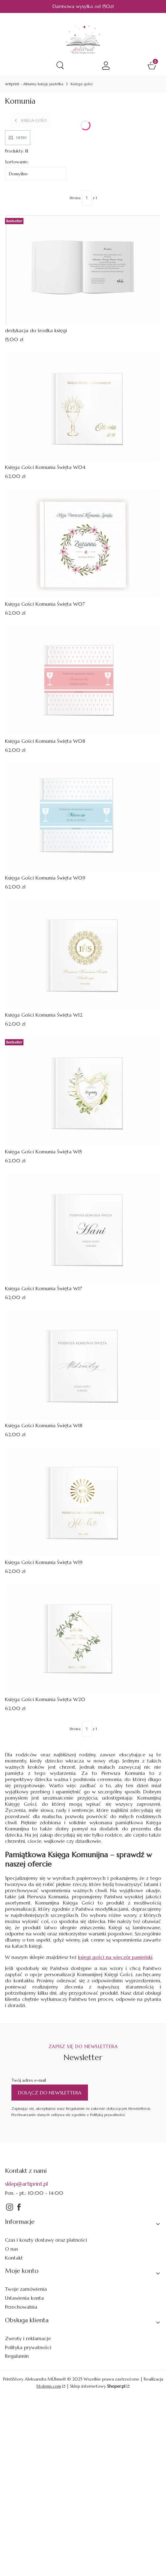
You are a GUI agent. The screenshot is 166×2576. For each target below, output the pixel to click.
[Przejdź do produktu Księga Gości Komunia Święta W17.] (83, 1227)
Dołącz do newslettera (49, 2092)
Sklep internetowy (97, 2386)
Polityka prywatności (28, 2347)
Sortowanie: (16, 162)
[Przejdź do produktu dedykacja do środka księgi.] (83, 269)
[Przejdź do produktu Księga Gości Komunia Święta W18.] (83, 1365)
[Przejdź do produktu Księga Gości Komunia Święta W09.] (83, 817)
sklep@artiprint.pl (26, 2184)
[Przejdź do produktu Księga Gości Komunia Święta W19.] (83, 1501)
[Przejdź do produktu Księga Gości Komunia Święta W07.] (83, 543)
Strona (75, 197)
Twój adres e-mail (28, 2080)
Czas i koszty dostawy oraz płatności (46, 2240)
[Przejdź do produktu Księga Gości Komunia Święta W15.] (83, 1091)
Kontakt (14, 2258)
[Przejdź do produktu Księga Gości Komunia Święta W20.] (83, 1638)
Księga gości (82, 84)
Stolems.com (48, 2386)
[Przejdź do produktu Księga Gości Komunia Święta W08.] (83, 680)
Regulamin (17, 2356)
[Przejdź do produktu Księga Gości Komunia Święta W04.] (83, 406)
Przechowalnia (21, 2307)
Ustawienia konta (24, 2298)
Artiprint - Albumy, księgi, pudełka (34, 84)
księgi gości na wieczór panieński (115, 1957)
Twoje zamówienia (26, 2289)
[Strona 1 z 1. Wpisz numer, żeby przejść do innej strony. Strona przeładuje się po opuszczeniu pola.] (87, 198)
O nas (11, 2249)
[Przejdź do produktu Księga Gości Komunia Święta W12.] (83, 954)
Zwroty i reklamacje (28, 2338)
